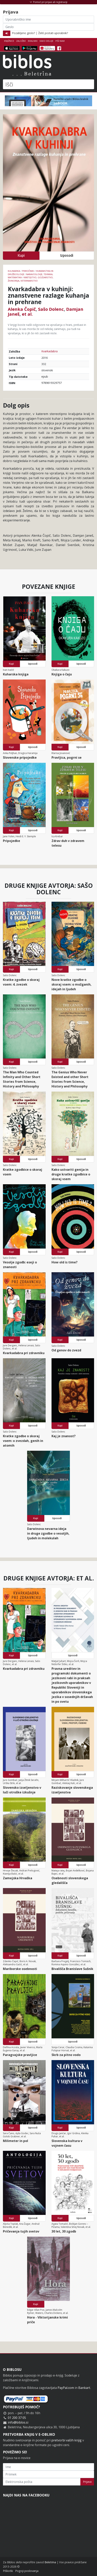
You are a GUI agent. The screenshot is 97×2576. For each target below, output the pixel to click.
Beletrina (50, 2562)
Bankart (84, 2388)
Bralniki (32, 40)
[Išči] (48, 84)
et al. (27, 314)
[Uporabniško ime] (48, 19)
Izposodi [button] (66, 255)
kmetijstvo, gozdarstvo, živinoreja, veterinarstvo (30, 279)
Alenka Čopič (22, 309)
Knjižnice (9, 40)
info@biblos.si (18, 2422)
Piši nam (60, 40)
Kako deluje (46, 40)
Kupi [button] (21, 255)
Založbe (21, 40)
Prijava (87, 2482)
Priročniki (28, 270)
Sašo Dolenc (51, 309)
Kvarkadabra (49, 351)
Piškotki (8, 2571)
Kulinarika (14, 270)
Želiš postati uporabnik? (53, 33)
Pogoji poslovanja (26, 2571)
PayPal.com (66, 2388)
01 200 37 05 (17, 2418)
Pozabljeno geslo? (23, 33)
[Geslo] (48, 27)
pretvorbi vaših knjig (66, 2440)
